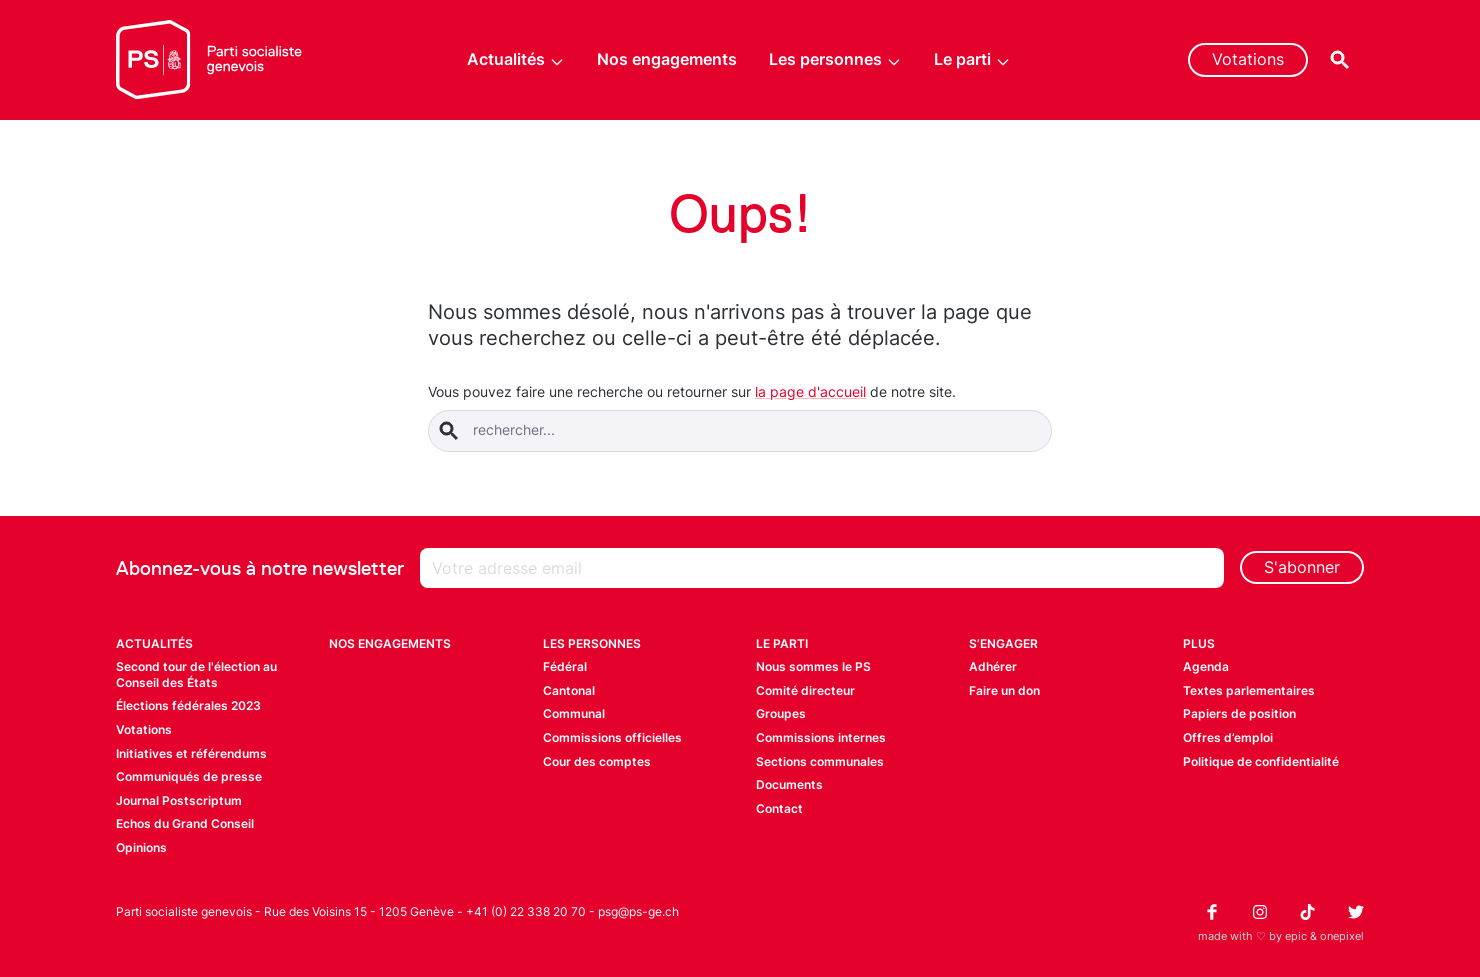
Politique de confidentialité (1261, 761)
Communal (574, 713)
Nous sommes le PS (813, 666)
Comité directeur (805, 690)
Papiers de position (1239, 713)
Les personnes (835, 59)
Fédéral (565, 666)
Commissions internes (821, 737)
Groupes (781, 713)
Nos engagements (667, 59)
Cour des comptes (597, 761)
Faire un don (1004, 690)
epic (1296, 936)
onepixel (1342, 936)
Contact (779, 808)
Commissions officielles (612, 737)
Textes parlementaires (1249, 690)
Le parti (972, 59)
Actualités (516, 59)
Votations (1248, 59)
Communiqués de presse (189, 776)
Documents (789, 784)
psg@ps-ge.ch (638, 911)
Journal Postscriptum (179, 800)
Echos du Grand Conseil (185, 823)
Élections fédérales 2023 (188, 705)
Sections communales (820, 761)
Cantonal (569, 690)
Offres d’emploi (1228, 737)
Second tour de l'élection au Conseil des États (196, 674)
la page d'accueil (810, 391)
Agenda (1206, 666)
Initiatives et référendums (191, 753)
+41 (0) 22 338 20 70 (526, 911)
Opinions (141, 847)
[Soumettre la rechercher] (449, 431)
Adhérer (993, 666)
